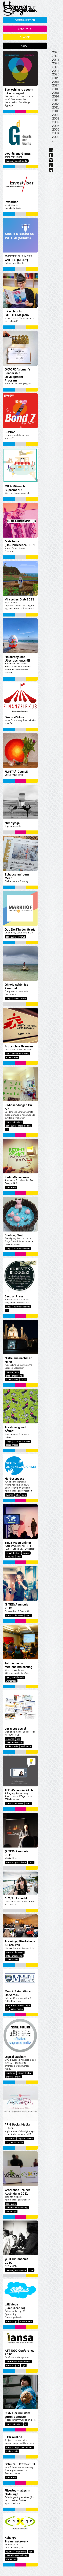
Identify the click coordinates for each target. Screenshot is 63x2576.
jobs (17, 1495)
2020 (55, 74)
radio (16, 998)
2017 (55, 85)
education (11, 937)
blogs (8, 998)
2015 (55, 93)
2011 (55, 107)
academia (10, 2073)
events (9, 161)
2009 (55, 115)
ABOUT (25, 45)
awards (9, 1495)
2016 (55, 89)
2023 (55, 63)
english (9, 2076)
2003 (55, 137)
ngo (7, 1053)
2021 (55, 71)
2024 (55, 60)
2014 (55, 96)
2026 (55, 52)
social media (21, 161)
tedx (19, 1556)
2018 (55, 82)
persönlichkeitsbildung (17, 2207)
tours (23, 1379)
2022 (55, 67)
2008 (55, 118)
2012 (55, 104)
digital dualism (13, 1553)
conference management (18, 2361)
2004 (55, 133)
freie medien (24, 1126)
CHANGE (25, 37)
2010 (55, 111)
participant (20, 1862)
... (53, 140)
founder (9, 2551)
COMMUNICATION (25, 20)
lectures (10, 1556)
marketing (21, 2551)
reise (23, 998)
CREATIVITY (24, 28)
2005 (55, 129)
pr (7, 1129)
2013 (55, 100)
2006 (55, 126)
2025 (55, 56)
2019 (55, 78)
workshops (11, 1681)
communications (14, 1122)
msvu (21, 2005)
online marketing (20, 1053)
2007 (55, 122)
